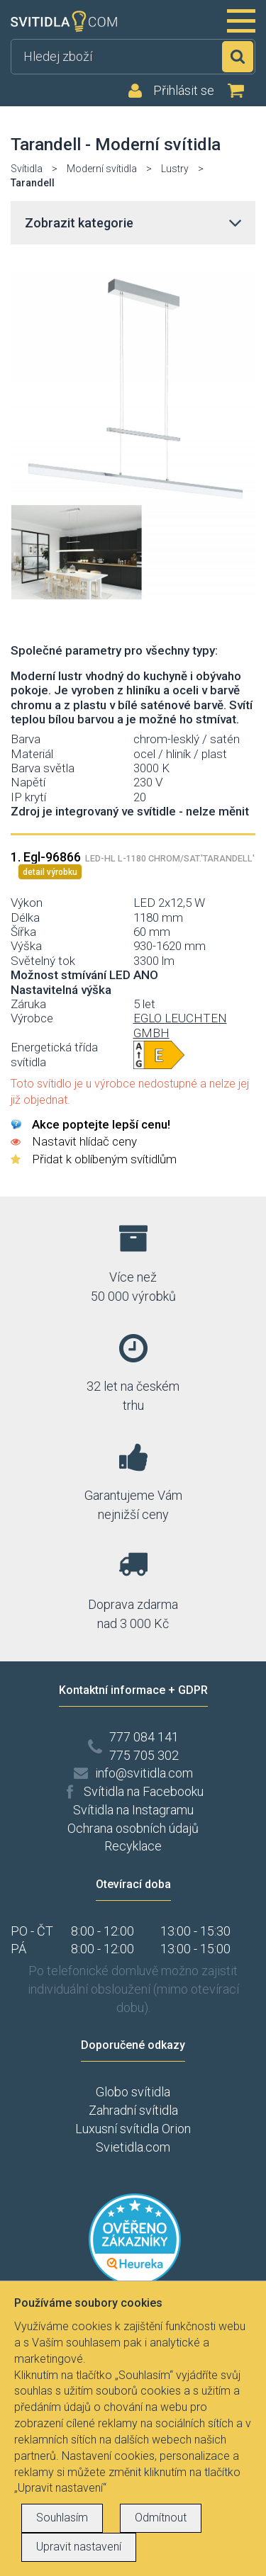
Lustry (175, 168)
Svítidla (27, 168)
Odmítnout (161, 2517)
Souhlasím (62, 2517)
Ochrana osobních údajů (133, 1828)
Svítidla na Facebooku (144, 1791)
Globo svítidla (133, 2091)
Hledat (237, 56)
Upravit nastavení (78, 2546)
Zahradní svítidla (133, 2110)
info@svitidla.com (144, 1773)
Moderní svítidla (102, 168)
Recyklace (133, 1845)
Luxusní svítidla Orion (133, 2128)
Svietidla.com (133, 2147)
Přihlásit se (183, 90)
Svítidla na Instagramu (133, 1809)
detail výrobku (50, 872)
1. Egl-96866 (133, 856)
